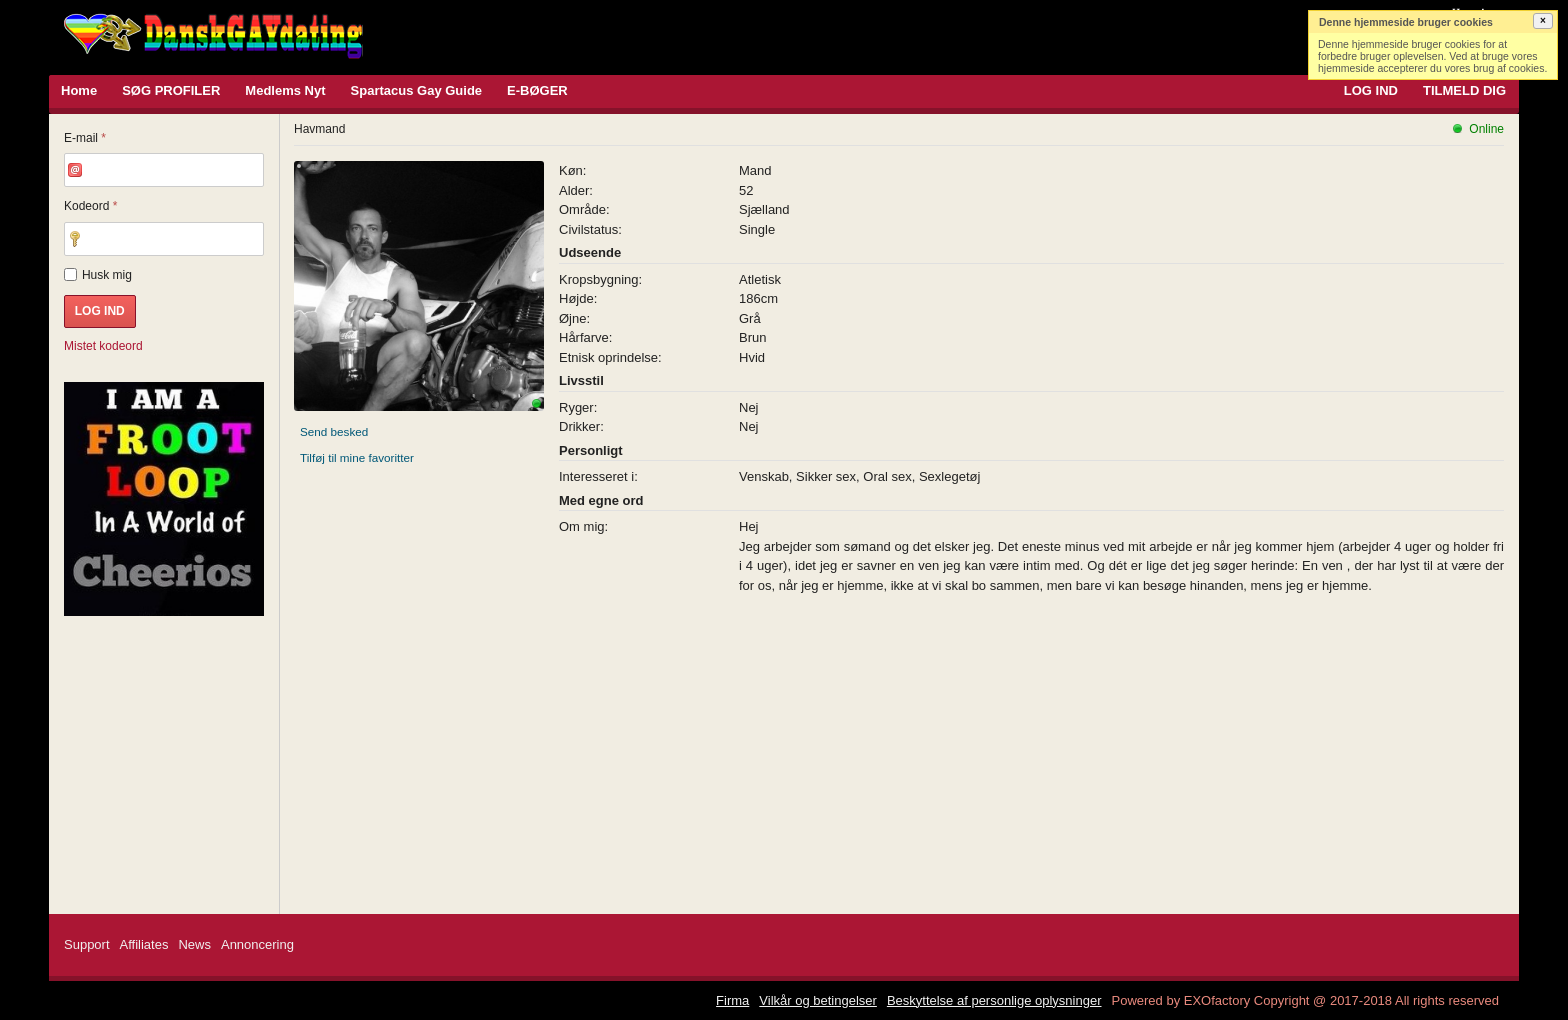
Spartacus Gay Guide (417, 90)
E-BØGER (537, 90)
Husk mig (98, 275)
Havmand (319, 129)
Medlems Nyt (285, 90)
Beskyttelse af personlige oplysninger (994, 1000)
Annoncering (257, 944)
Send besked (334, 431)
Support (87, 944)
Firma (732, 1000)
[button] (1543, 21)
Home (79, 90)
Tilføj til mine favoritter (357, 457)
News (194, 944)
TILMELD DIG (1464, 90)
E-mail (85, 138)
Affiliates (144, 944)
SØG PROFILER (171, 90)
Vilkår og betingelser (818, 1000)
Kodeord (90, 206)
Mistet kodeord (103, 346)
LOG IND (1371, 90)
